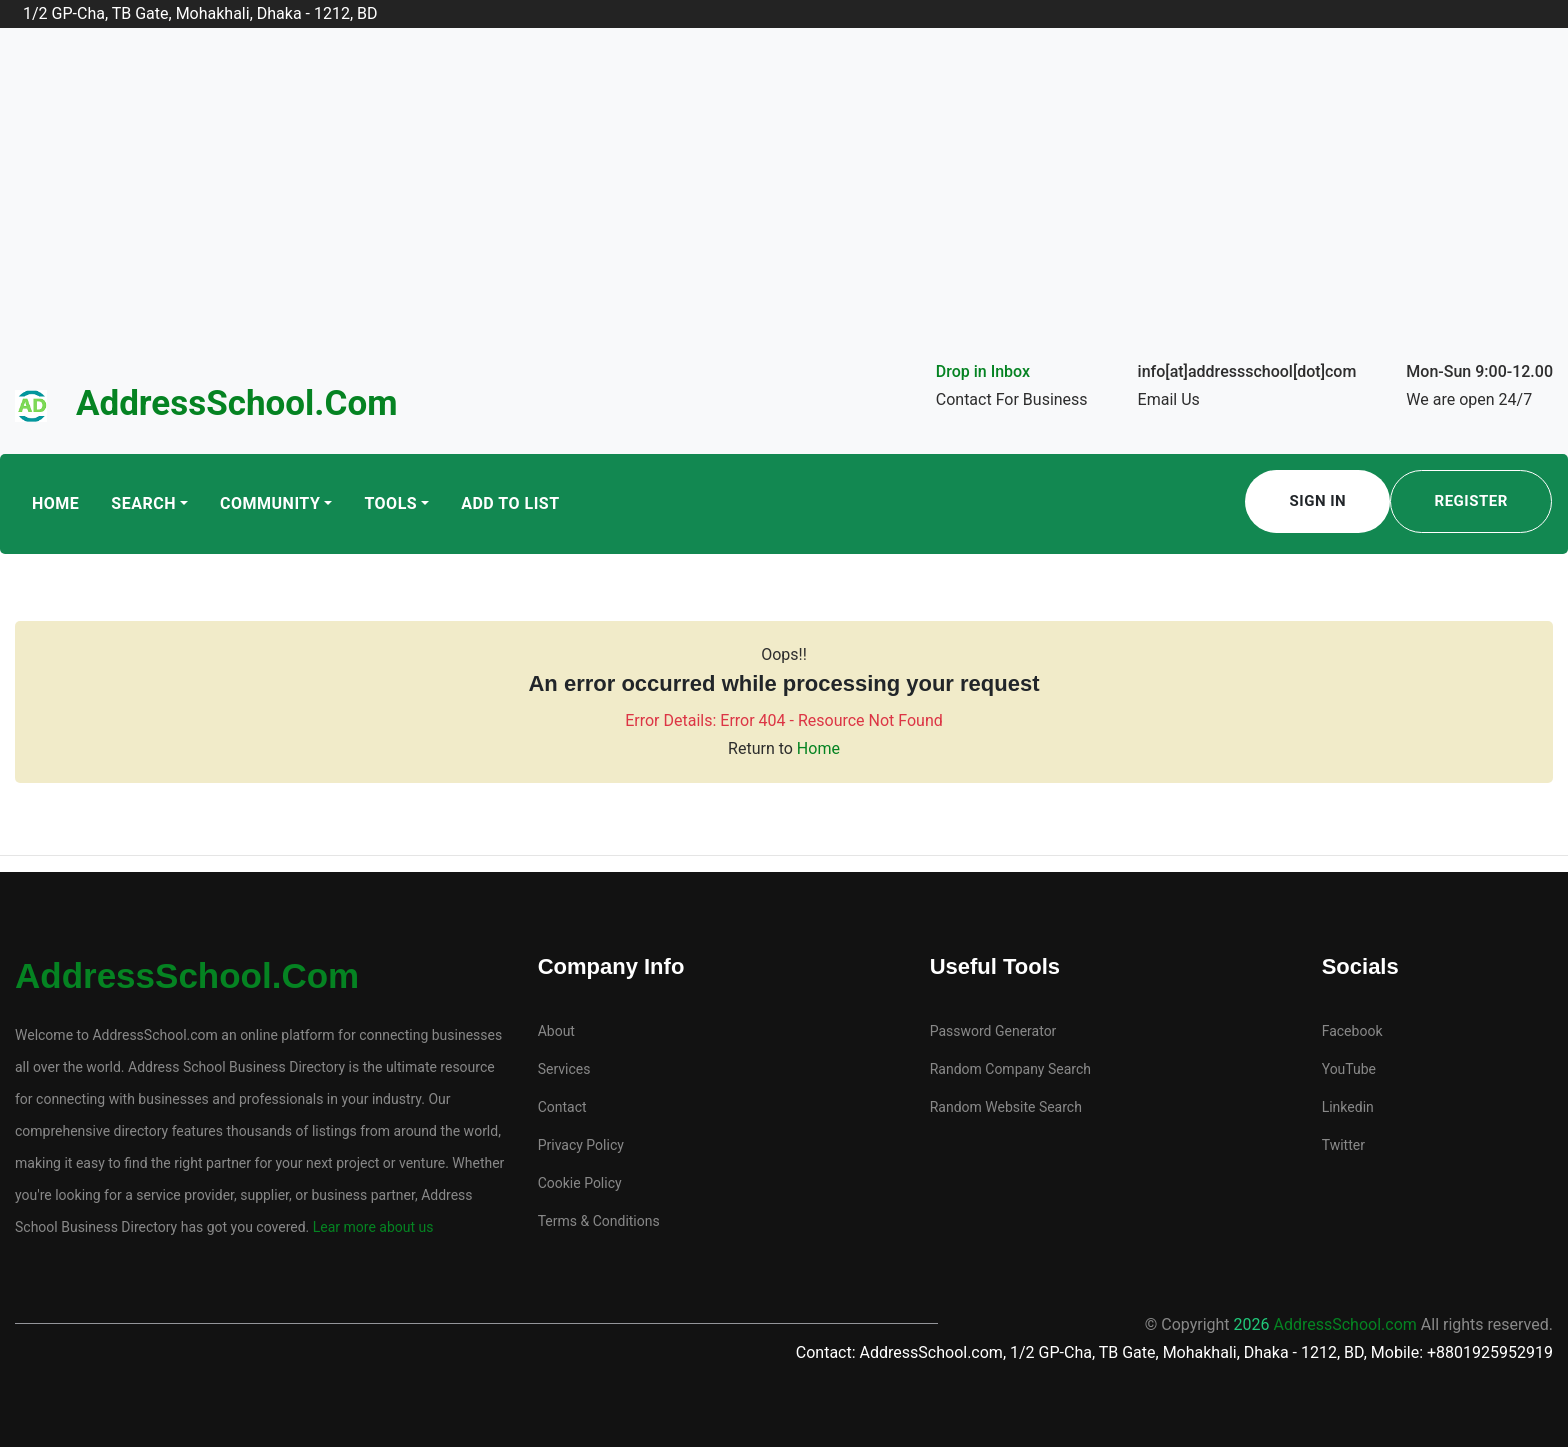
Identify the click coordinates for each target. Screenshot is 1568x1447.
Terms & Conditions (599, 1221)
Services (564, 1069)
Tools (390, 503)
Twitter (1343, 1145)
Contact (562, 1107)
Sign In (1318, 501)
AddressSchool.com (237, 403)
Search (143, 503)
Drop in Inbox (983, 371)
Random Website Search (1006, 1107)
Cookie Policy (580, 1183)
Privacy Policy (581, 1145)
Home (55, 503)
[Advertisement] (784, 208)
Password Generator (993, 1031)
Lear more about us (371, 1227)
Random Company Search (1010, 1069)
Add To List (510, 503)
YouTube (1349, 1069)
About (556, 1031)
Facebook (1352, 1031)
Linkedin (1348, 1107)
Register (1471, 501)
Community (270, 503)
